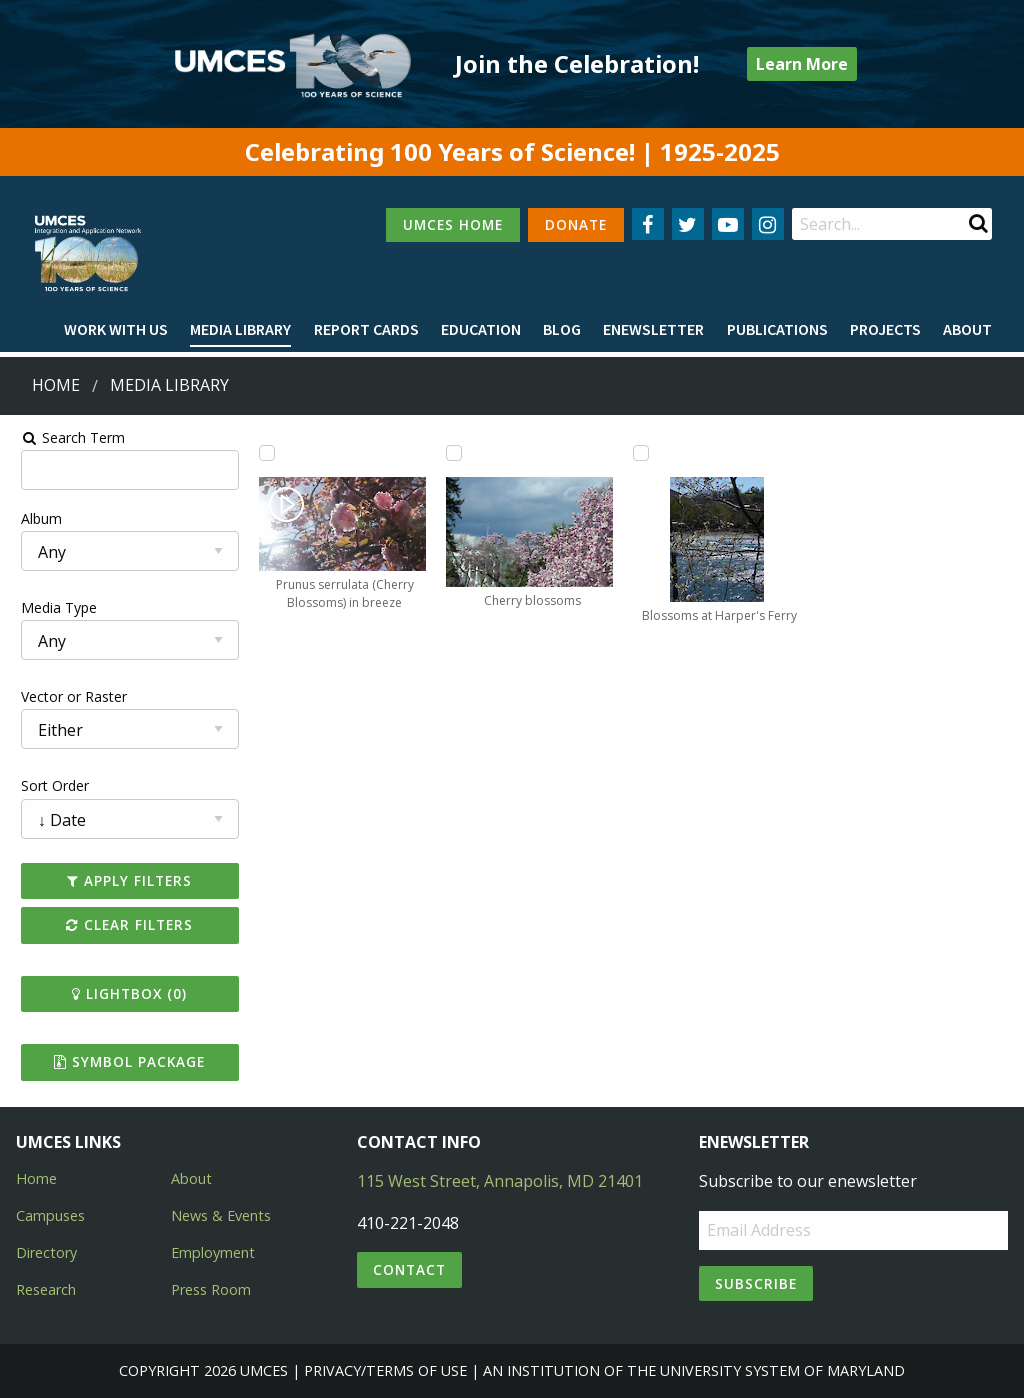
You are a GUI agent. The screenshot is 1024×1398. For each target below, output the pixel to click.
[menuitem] (116, 330)
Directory (46, 1252)
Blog (562, 329)
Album (33, 518)
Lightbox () (123, 993)
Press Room (211, 1289)
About (967, 329)
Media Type (51, 607)
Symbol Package (123, 1061)
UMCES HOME (453, 224)
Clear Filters (123, 924)
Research (46, 1289)
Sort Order (47, 785)
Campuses (50, 1215)
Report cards (366, 329)
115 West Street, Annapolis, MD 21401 (500, 1181)
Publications (777, 329)
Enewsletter (653, 329)
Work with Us (116, 329)
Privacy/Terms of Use (385, 1370)
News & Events (221, 1215)
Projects (885, 329)
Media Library (240, 329)
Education (481, 329)
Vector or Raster (66, 696)
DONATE (576, 224)
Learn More (802, 64)
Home (56, 385)
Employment (213, 1252)
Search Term (65, 437)
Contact (409, 1269)
